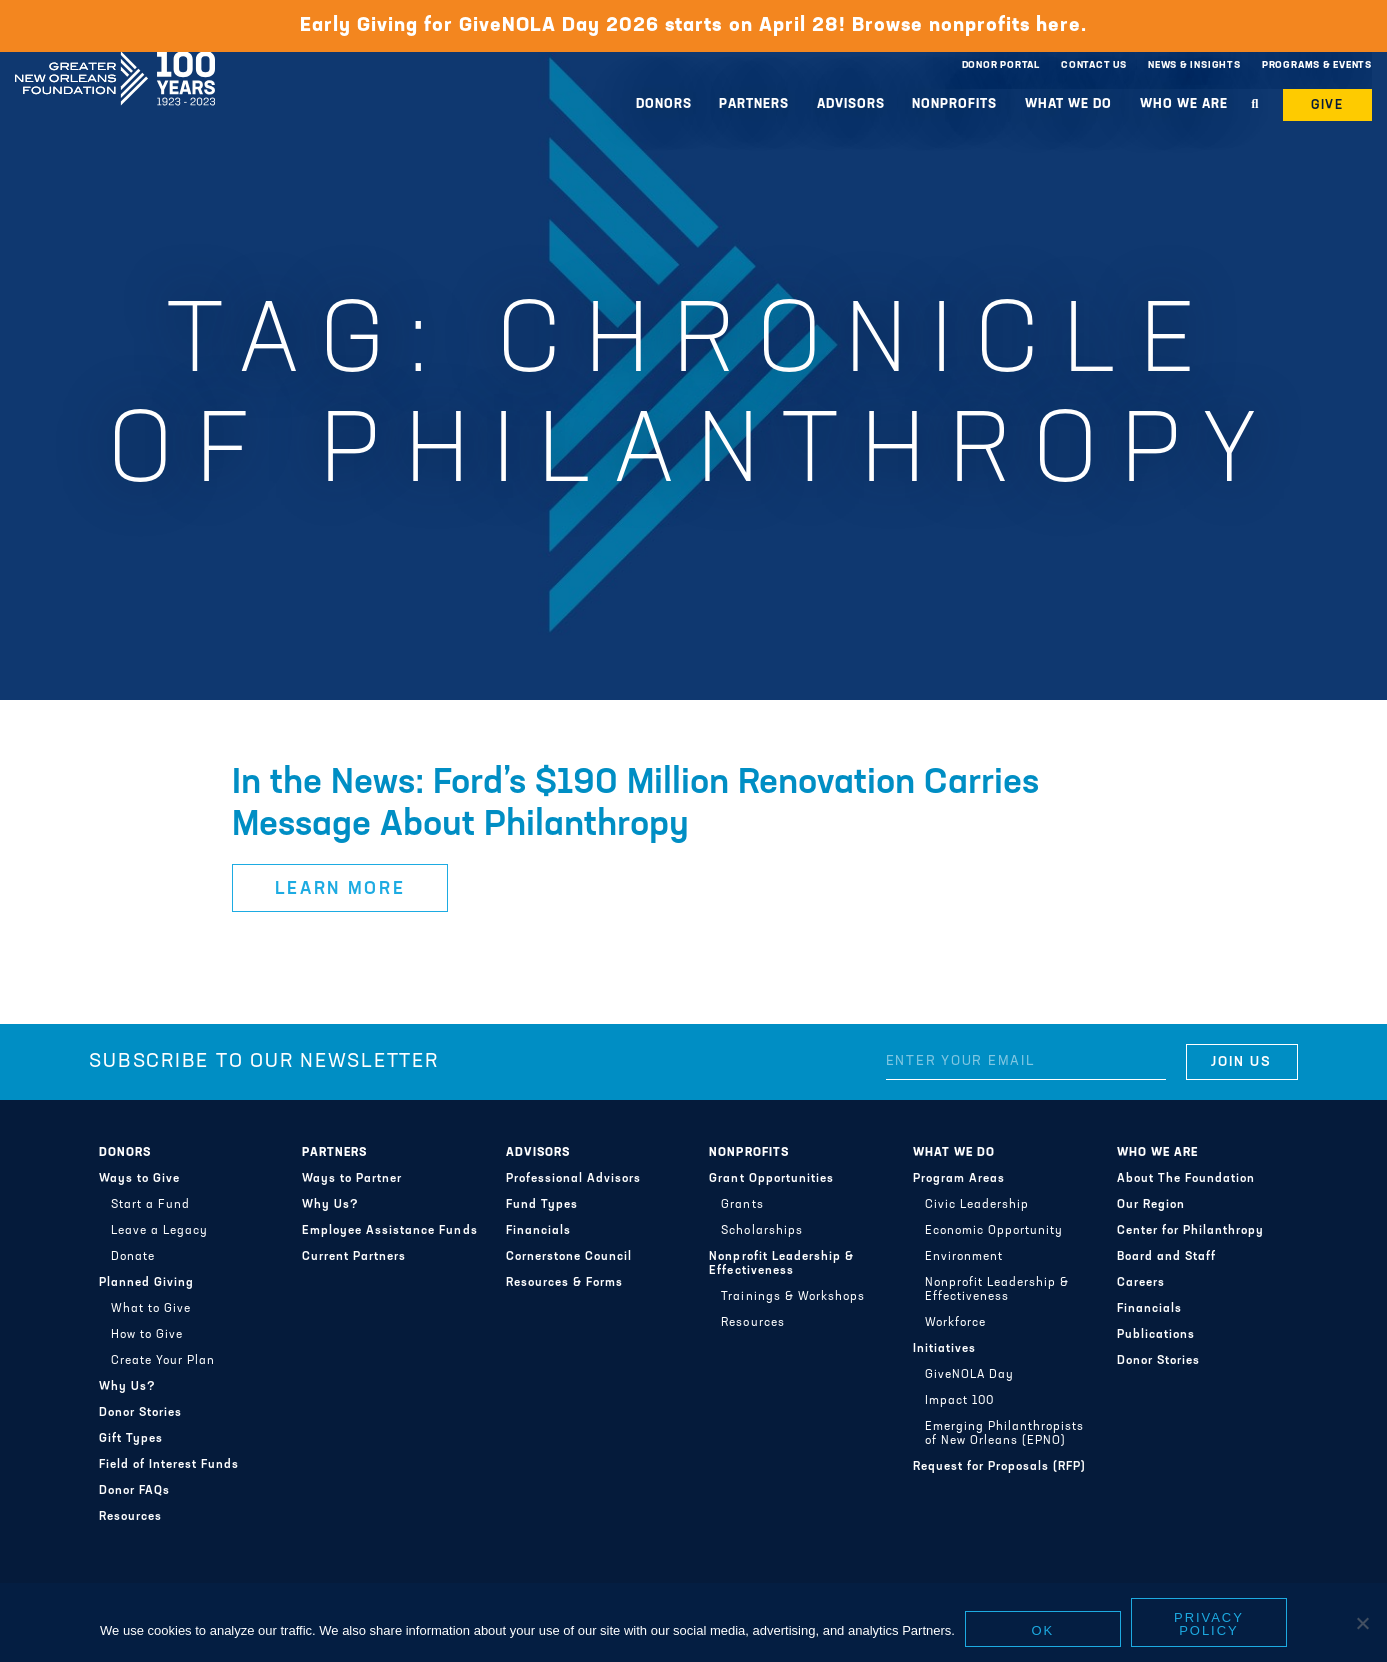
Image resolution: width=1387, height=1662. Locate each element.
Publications (1156, 1335)
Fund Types (542, 1205)
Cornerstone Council (569, 1257)
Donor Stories (140, 1413)
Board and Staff (1166, 1257)
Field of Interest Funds (169, 1465)
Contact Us (1094, 65)
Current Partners (354, 1257)
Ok (1043, 1630)
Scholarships (761, 1231)
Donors (664, 104)
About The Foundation (1186, 1179)
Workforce (955, 1323)
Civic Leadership (977, 1205)
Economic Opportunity (994, 1231)
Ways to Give (139, 1179)
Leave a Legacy (159, 1231)
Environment (964, 1257)
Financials (538, 1231)
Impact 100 (959, 1401)
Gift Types (131, 1439)
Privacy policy (1209, 1624)
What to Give (151, 1309)
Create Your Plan (163, 1361)
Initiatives (944, 1349)
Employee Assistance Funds (389, 1231)
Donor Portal (1001, 65)
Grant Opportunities (771, 1179)
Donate (133, 1257)
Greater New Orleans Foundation (115, 61)
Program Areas (959, 1179)
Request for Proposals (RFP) (999, 1467)
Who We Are (1184, 104)
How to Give (147, 1335)
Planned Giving (146, 1283)
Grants (742, 1205)
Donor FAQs (134, 1491)
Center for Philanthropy (1190, 1231)
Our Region (1151, 1205)
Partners (754, 104)
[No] (1362, 1623)
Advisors (851, 104)
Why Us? (127, 1387)
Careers (1141, 1283)
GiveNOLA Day (969, 1375)
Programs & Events (1317, 65)
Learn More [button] (340, 889)
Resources (130, 1517)
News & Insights (1194, 65)
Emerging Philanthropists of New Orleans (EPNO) (1004, 1434)
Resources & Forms (564, 1283)
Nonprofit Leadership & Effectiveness (781, 1264)
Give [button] (1328, 105)
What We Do (1068, 104)
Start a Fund (150, 1205)
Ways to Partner (352, 1179)
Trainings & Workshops (792, 1297)
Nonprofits (954, 104)
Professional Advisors (573, 1179)
